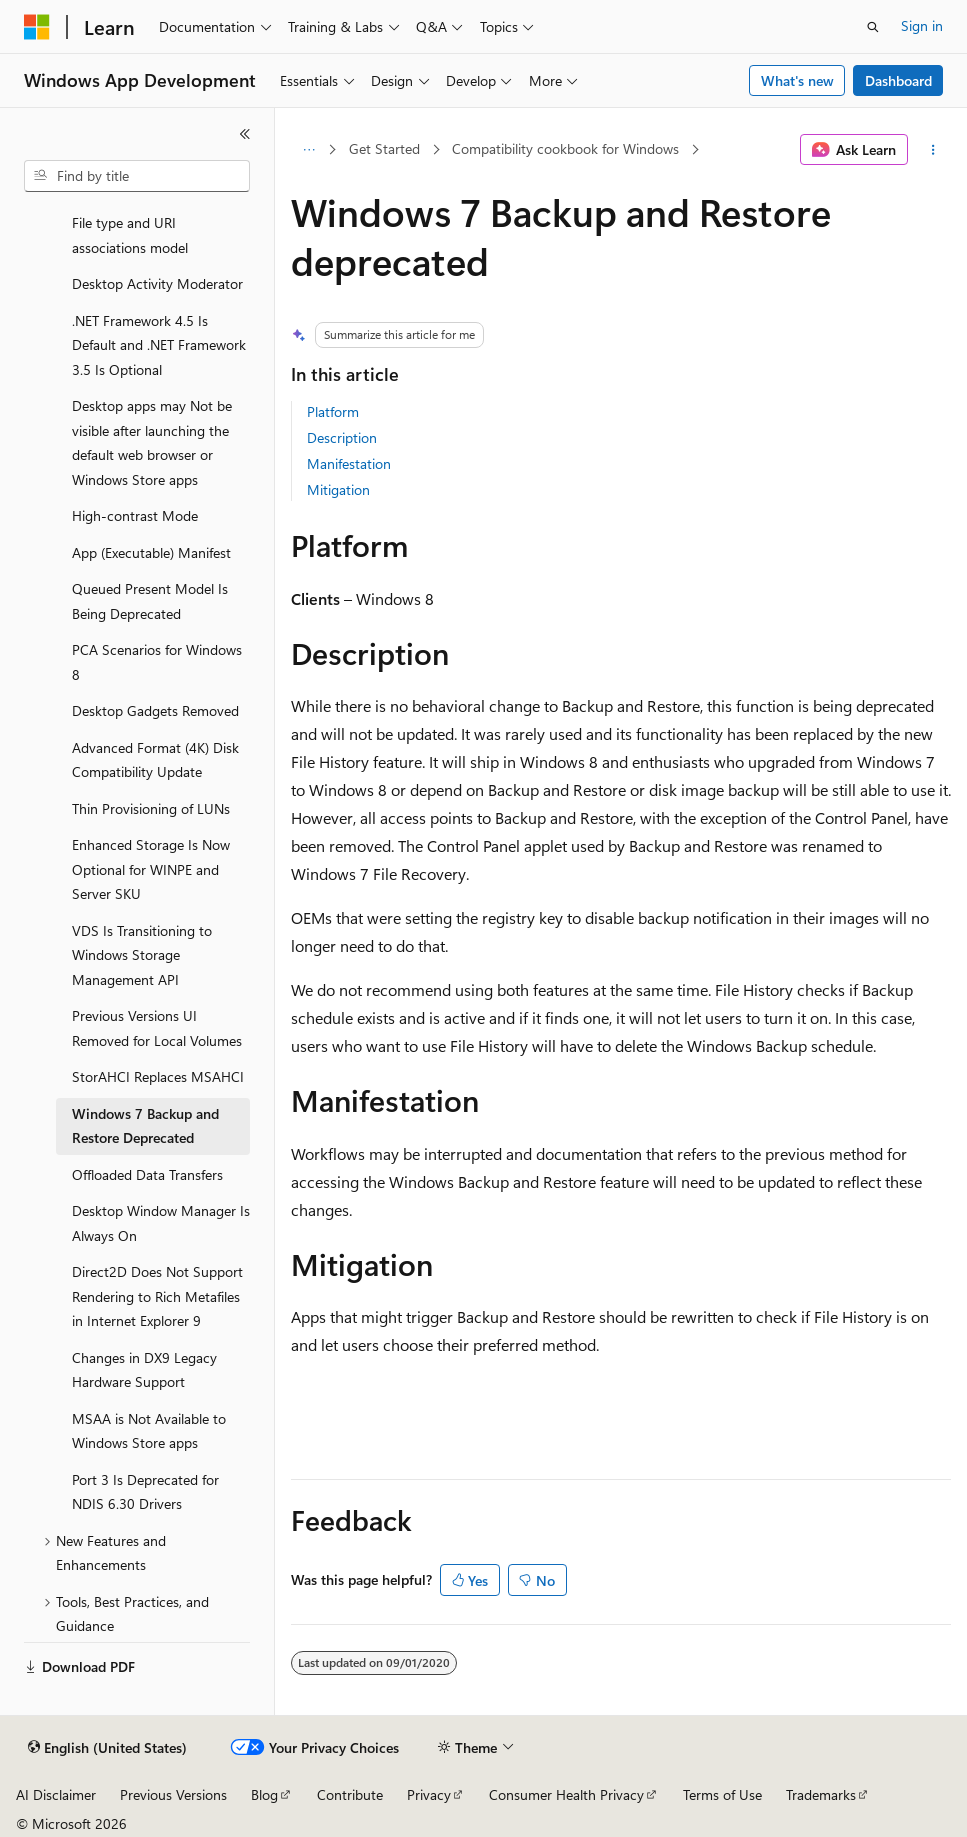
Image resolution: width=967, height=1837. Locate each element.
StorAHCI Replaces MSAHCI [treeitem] (158, 1076)
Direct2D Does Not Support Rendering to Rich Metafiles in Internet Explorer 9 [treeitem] (157, 1296)
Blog (264, 1794)
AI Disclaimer (56, 1794)
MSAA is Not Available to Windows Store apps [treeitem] (149, 1431)
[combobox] (137, 176)
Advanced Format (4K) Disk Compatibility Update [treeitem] (155, 760)
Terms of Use (722, 1794)
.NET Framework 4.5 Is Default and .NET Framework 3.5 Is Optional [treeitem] (159, 345)
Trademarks (821, 1794)
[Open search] (873, 27)
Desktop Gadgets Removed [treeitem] (155, 710)
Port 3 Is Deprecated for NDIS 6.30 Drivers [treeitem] (145, 1492)
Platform (333, 411)
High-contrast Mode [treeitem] (135, 515)
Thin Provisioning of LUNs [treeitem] (151, 808)
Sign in (922, 25)
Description (342, 437)
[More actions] (933, 150)
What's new (797, 80)
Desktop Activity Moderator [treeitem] (157, 283)
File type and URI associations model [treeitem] (130, 235)
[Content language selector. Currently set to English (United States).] (107, 1748)
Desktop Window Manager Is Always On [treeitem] (161, 1223)
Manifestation (349, 463)
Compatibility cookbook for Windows (565, 148)
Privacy (429, 1794)
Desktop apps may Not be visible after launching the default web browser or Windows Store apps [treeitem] (152, 442)
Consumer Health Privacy (566, 1794)
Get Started (384, 148)
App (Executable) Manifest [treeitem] (151, 552)
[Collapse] (245, 134)
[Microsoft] (37, 27)
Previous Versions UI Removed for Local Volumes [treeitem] (157, 1028)
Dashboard (898, 80)
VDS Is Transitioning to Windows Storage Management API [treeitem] (142, 955)
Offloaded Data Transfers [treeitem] (147, 1174)
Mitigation (338, 489)
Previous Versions (173, 1794)
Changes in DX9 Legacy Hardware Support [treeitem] (144, 1370)
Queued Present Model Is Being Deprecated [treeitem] (150, 601)
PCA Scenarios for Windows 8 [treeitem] (157, 662)
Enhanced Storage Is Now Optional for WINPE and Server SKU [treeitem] (151, 869)
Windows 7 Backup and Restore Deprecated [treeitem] (145, 1126)
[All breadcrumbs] (308, 150)
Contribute (350, 1794)
